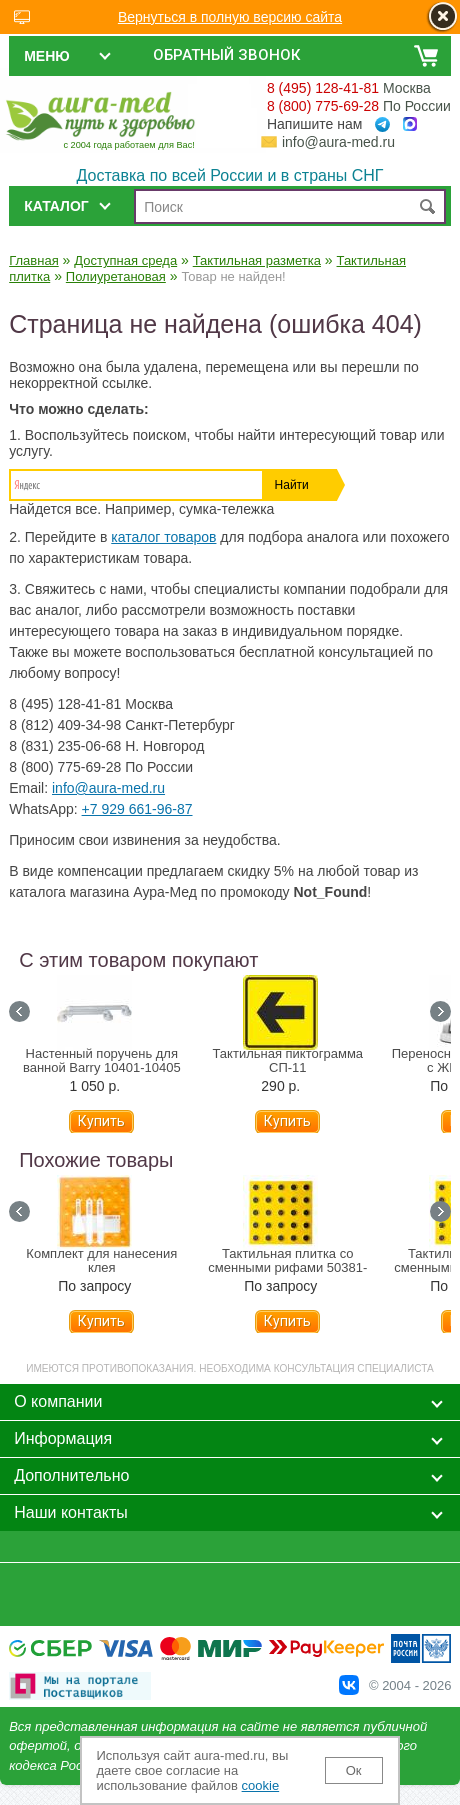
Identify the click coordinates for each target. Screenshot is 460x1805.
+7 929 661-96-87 (137, 809)
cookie (261, 1785)
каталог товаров (163, 537)
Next (440, 1011)
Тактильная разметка (257, 260)
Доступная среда (125, 260)
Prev (19, 1011)
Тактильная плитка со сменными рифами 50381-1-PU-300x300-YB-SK (287, 1268)
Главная (33, 260)
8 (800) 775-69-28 (323, 106)
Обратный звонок (226, 55)
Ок (354, 1770)
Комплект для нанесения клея (101, 1261)
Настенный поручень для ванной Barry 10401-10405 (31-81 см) (102, 1068)
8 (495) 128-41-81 (323, 88)
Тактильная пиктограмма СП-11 (288, 1061)
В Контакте (349, 1685)
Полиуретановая (116, 276)
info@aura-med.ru (338, 142)
